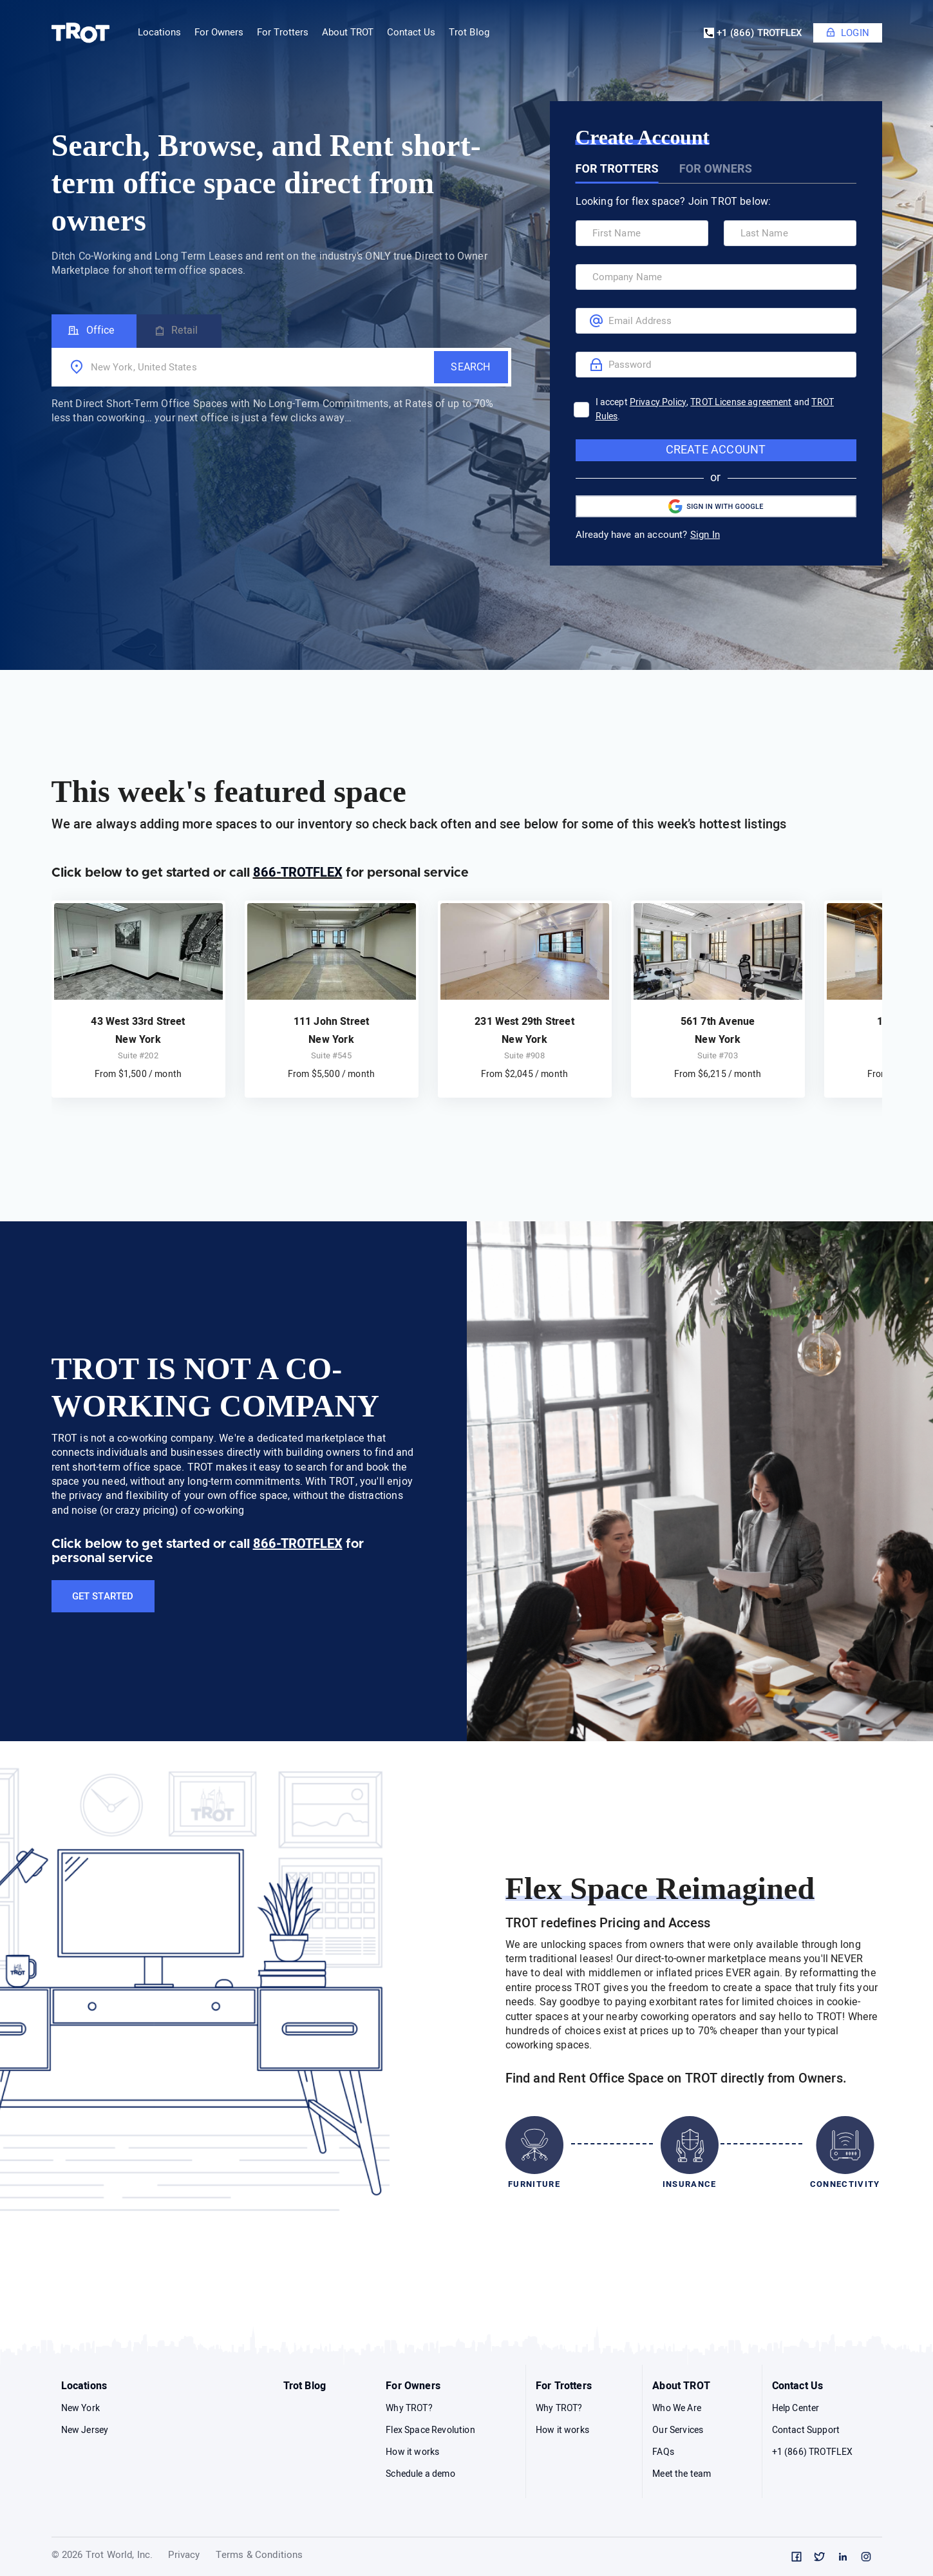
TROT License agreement (740, 402)
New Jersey (85, 2430)
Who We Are (676, 2408)
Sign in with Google (716, 506)
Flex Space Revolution (430, 2430)
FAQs (663, 2452)
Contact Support (806, 2430)
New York (80, 2408)
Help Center (796, 2408)
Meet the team (681, 2474)
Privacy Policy (658, 402)
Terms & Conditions (259, 2556)
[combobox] (241, 367)
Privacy (184, 2556)
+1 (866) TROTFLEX (753, 33)
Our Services (677, 2430)
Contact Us (798, 2386)
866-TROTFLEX (298, 872)
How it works (412, 2452)
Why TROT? (409, 2408)
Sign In (705, 535)
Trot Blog (469, 32)
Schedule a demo (420, 2474)
